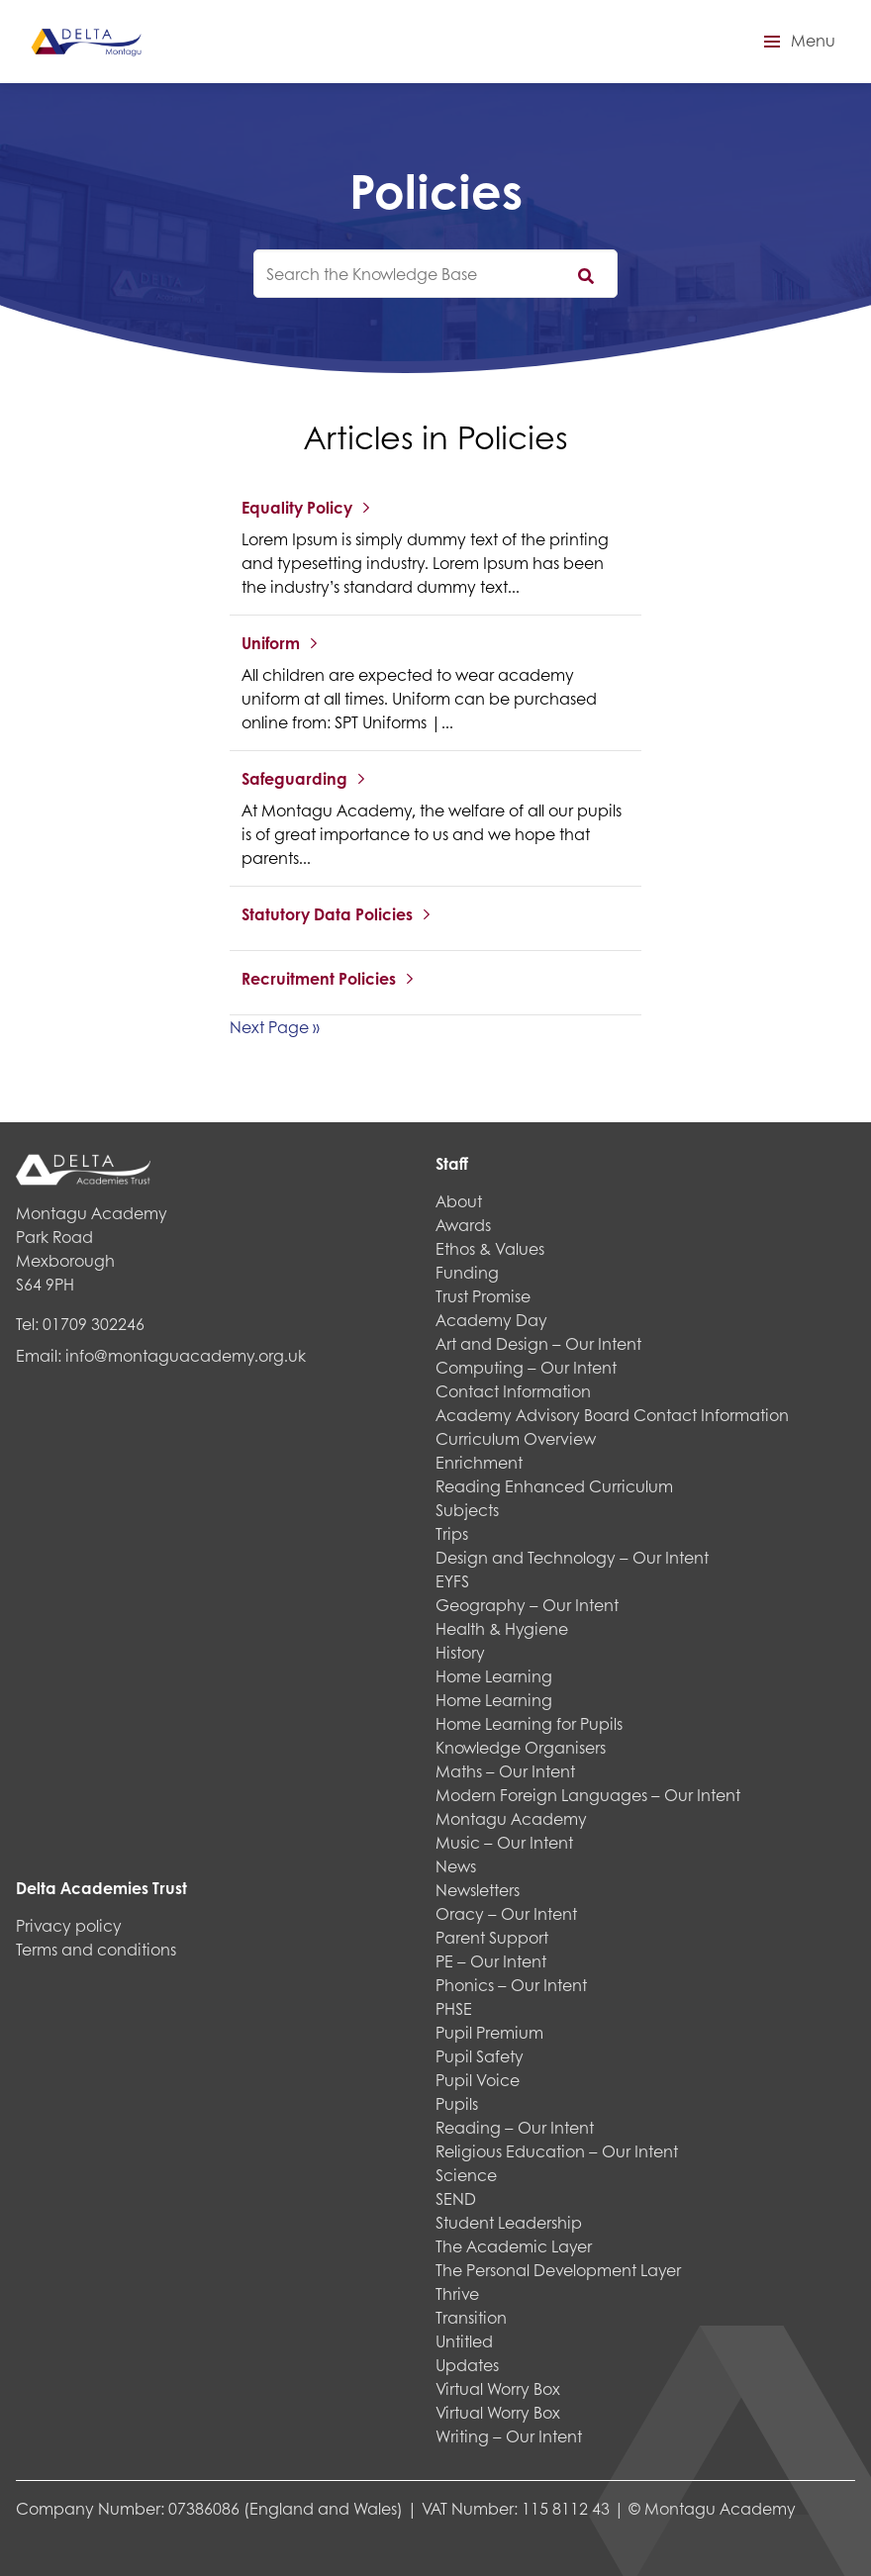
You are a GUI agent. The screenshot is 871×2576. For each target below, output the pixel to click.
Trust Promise (483, 1296)
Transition (471, 2317)
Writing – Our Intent (509, 2436)
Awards (463, 1224)
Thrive (457, 2293)
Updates (467, 2364)
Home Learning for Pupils (529, 1723)
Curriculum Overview (516, 1438)
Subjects (467, 1509)
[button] (796, 41)
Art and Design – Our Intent (538, 1343)
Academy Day (491, 1319)
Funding (467, 1272)
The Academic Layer (514, 2246)
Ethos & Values (490, 1248)
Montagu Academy (511, 1818)
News (456, 1866)
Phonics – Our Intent (511, 1984)
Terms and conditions (96, 1949)
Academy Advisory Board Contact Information (612, 1414)
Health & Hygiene (502, 1628)
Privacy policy (69, 1925)
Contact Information (513, 1391)
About (459, 1201)
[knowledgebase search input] (435, 273)
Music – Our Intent (504, 1842)
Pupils (457, 2103)
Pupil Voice (478, 2079)
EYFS (452, 1581)
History (460, 1652)
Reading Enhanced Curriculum (554, 1486)
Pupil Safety (480, 2056)
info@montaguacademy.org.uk (185, 1355)
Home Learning (494, 1676)
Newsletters (478, 1889)
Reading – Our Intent (515, 2127)
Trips (452, 1533)
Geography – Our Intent (527, 1604)
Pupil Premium (489, 2032)
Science (466, 2174)
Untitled (464, 2341)
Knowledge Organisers (521, 1747)
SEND (456, 2198)
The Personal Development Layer (558, 2269)
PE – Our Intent (491, 1961)
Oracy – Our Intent (506, 1913)
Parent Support (492, 1937)
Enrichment (479, 1462)
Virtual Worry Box (498, 2388)
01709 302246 (94, 1323)
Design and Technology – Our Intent (572, 1557)
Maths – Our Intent (505, 1771)
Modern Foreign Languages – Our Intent (588, 1794)
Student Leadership (509, 2222)
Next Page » (275, 1026)
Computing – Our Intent (526, 1367)
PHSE (454, 2008)
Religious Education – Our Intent (557, 2151)
